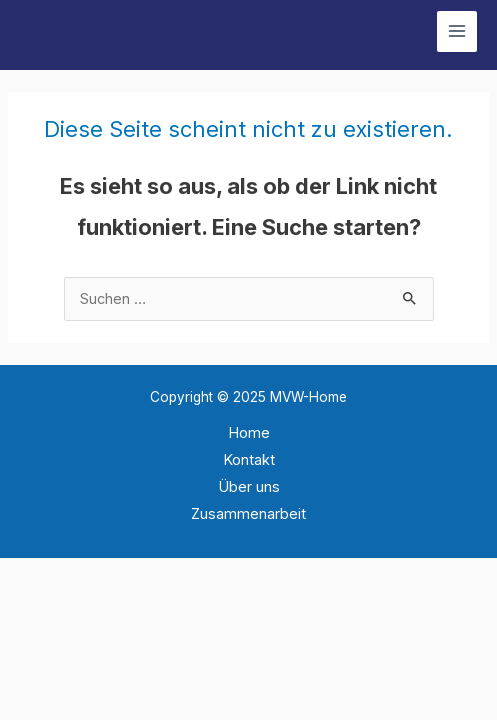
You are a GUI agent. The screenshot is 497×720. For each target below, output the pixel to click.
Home (249, 433)
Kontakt (249, 460)
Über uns (249, 487)
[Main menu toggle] (457, 31)
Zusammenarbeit (248, 514)
